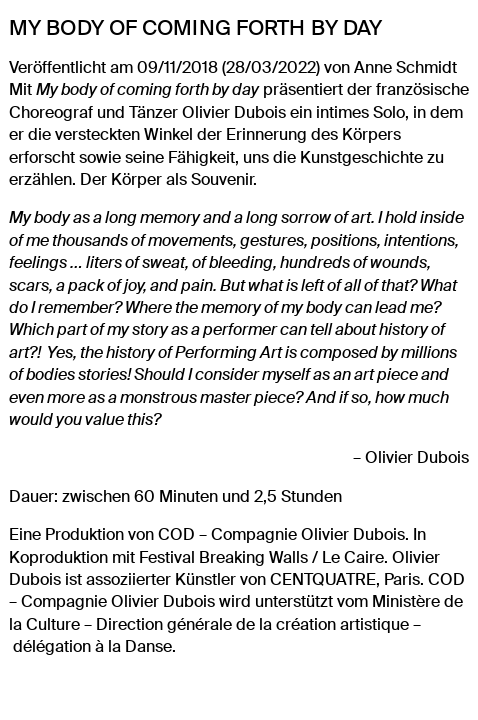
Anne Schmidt (405, 67)
